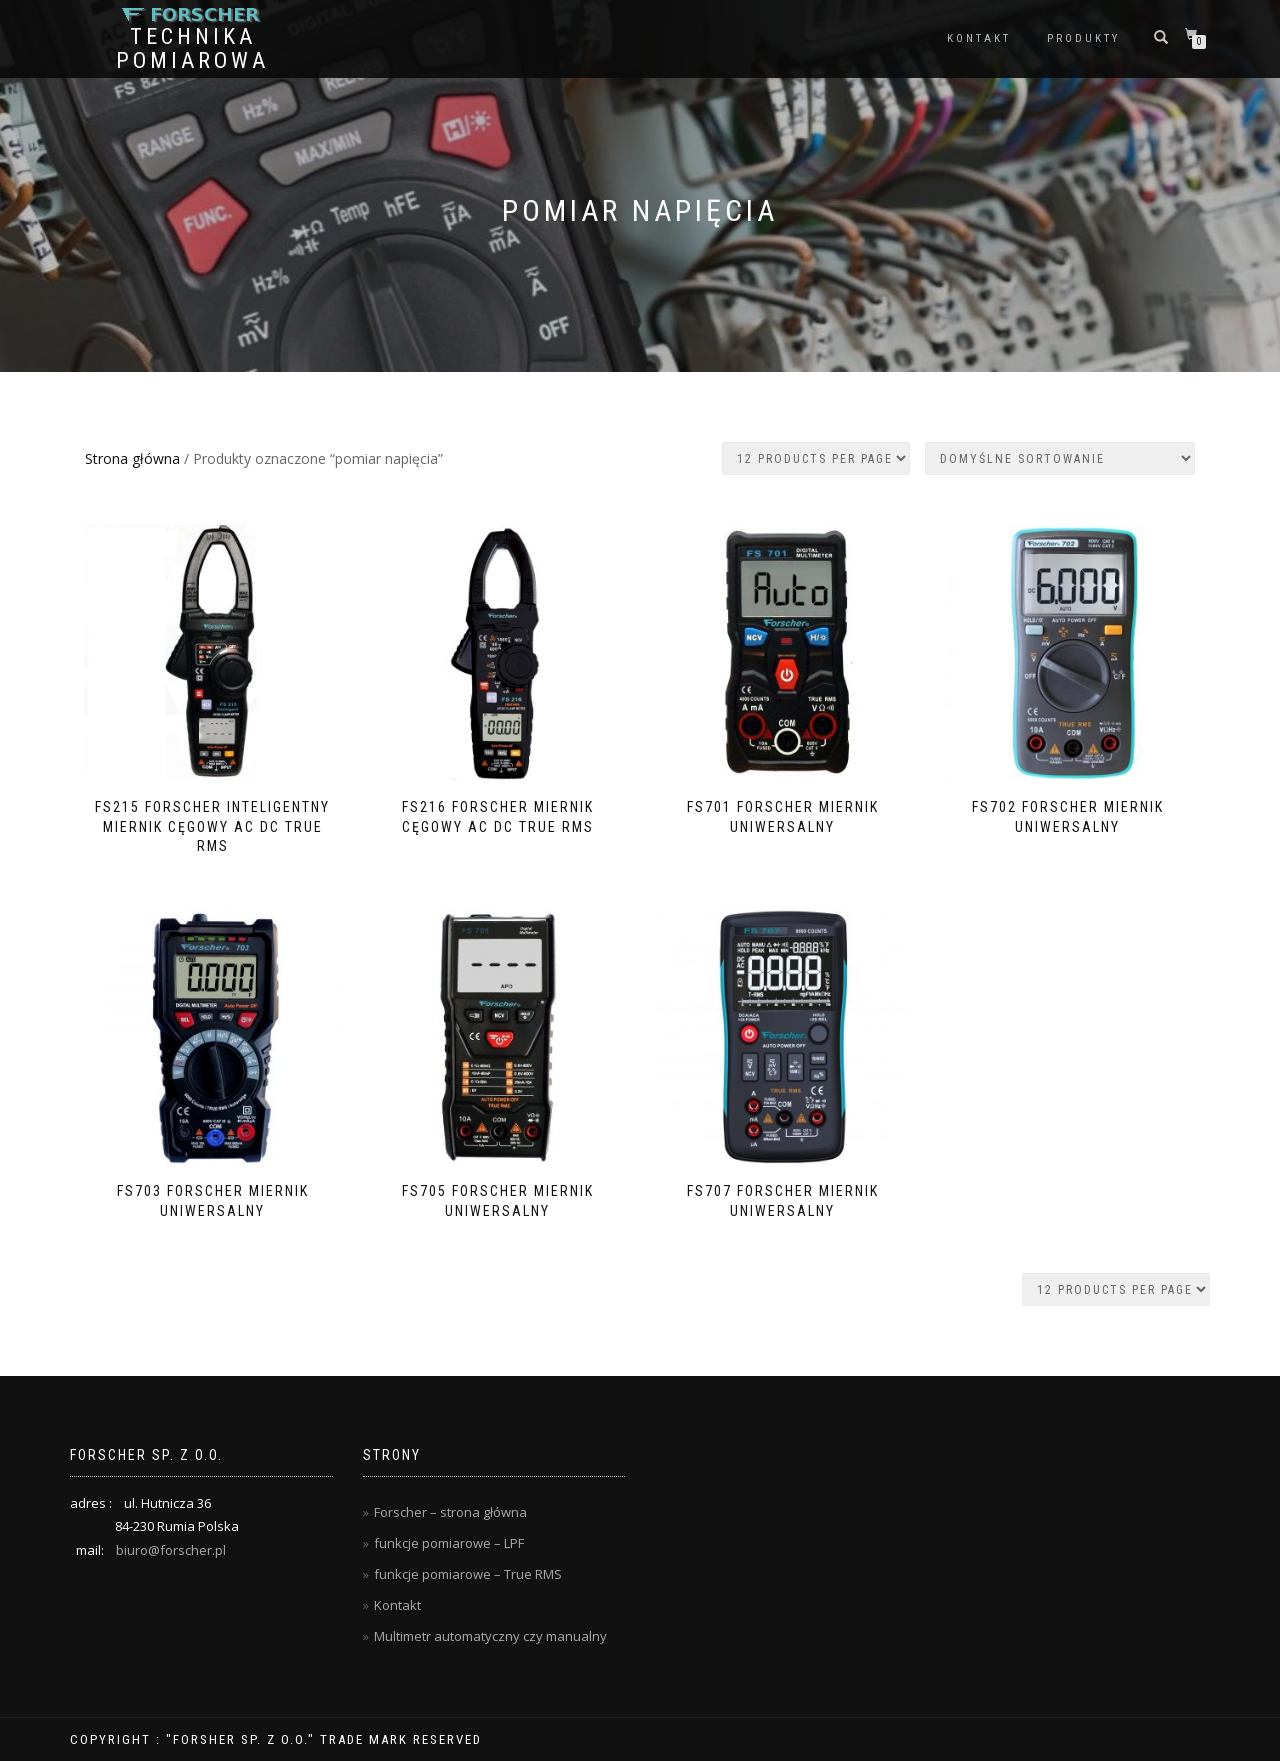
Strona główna (132, 458)
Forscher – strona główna (450, 1512)
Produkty (1083, 38)
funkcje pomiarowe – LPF (449, 1543)
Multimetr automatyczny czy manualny (490, 1636)
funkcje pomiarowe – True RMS (468, 1574)
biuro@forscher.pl (171, 1550)
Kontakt (979, 38)
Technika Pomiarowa (192, 49)
